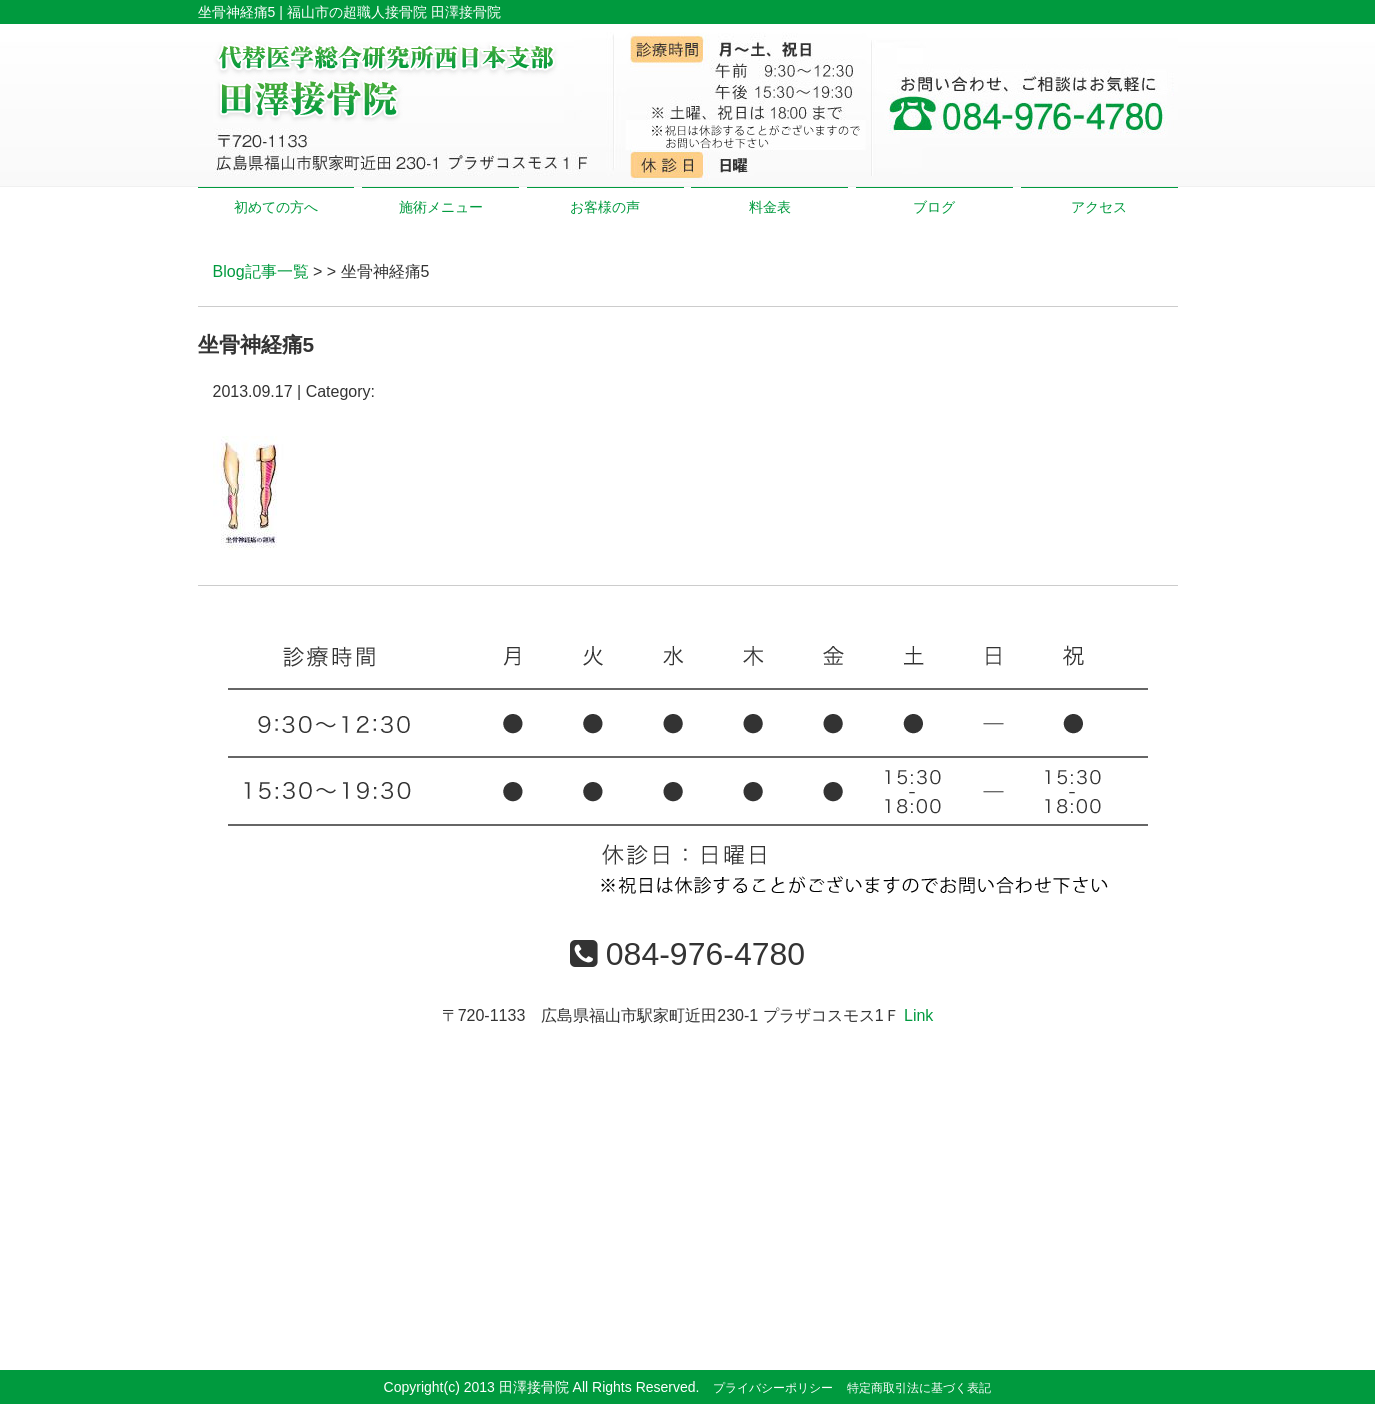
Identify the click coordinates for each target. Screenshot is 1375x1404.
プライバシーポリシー (773, 1388)
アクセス (1099, 207)
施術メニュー (441, 207)
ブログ (934, 207)
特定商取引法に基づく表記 (919, 1388)
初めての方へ (276, 207)
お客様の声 (605, 207)
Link (918, 1015)
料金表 (770, 207)
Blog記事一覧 (261, 271)
